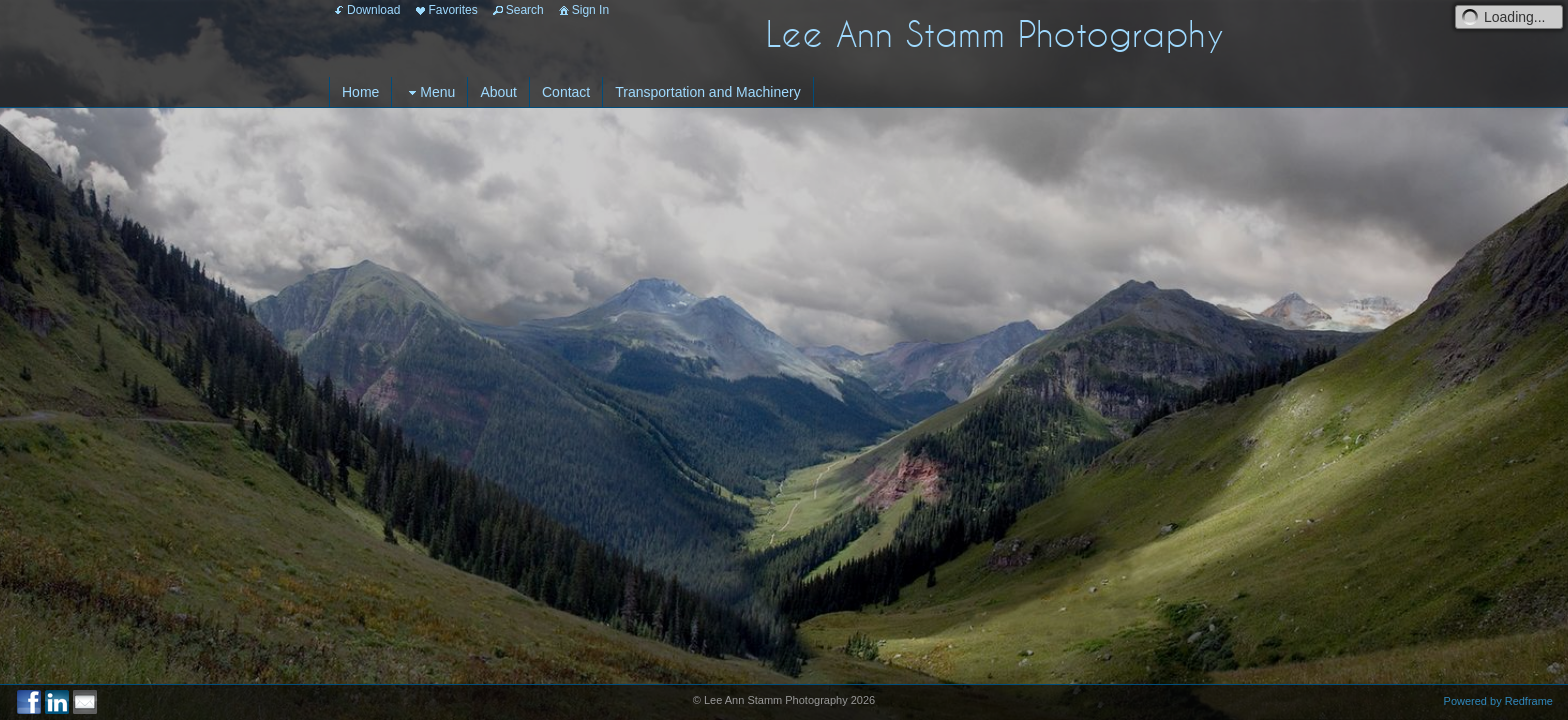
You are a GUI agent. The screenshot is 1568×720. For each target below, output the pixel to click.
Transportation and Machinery (707, 92)
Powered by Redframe (1498, 701)
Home (360, 92)
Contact (566, 92)
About (498, 92)
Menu (429, 92)
